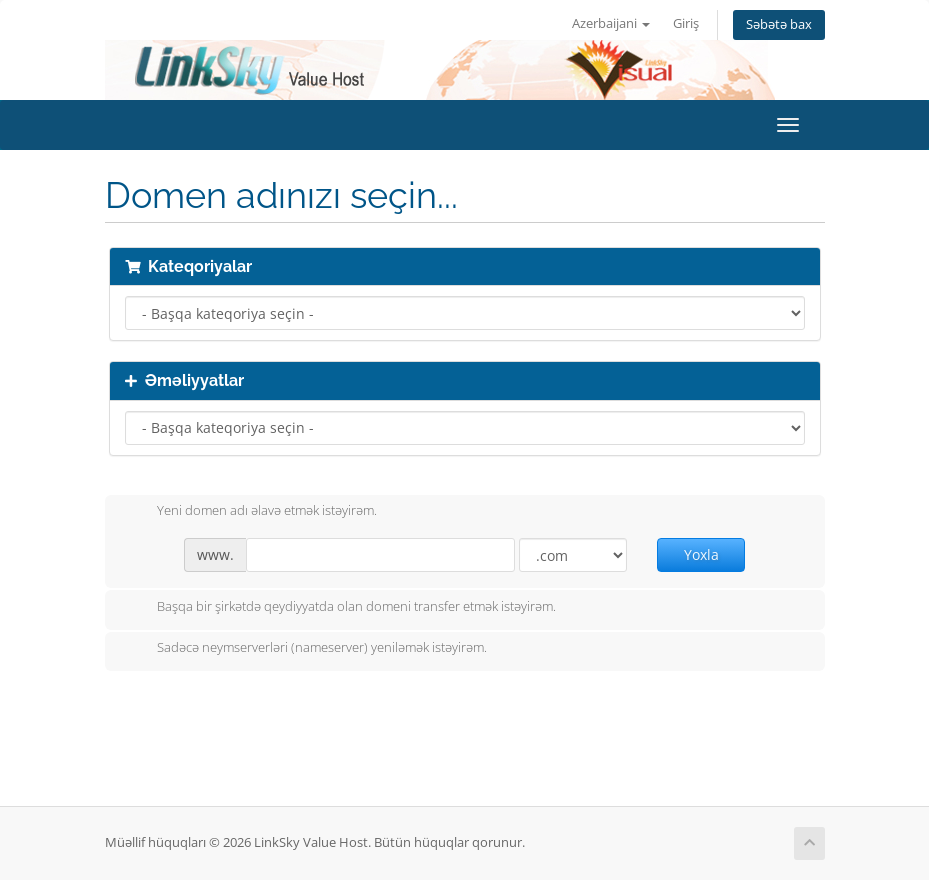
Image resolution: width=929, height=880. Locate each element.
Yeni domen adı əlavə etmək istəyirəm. (251, 512)
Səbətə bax (779, 24)
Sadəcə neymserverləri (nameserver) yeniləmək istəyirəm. (306, 649)
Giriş (686, 23)
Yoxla (701, 554)
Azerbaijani (611, 23)
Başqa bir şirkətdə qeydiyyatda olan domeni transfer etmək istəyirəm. (340, 608)
